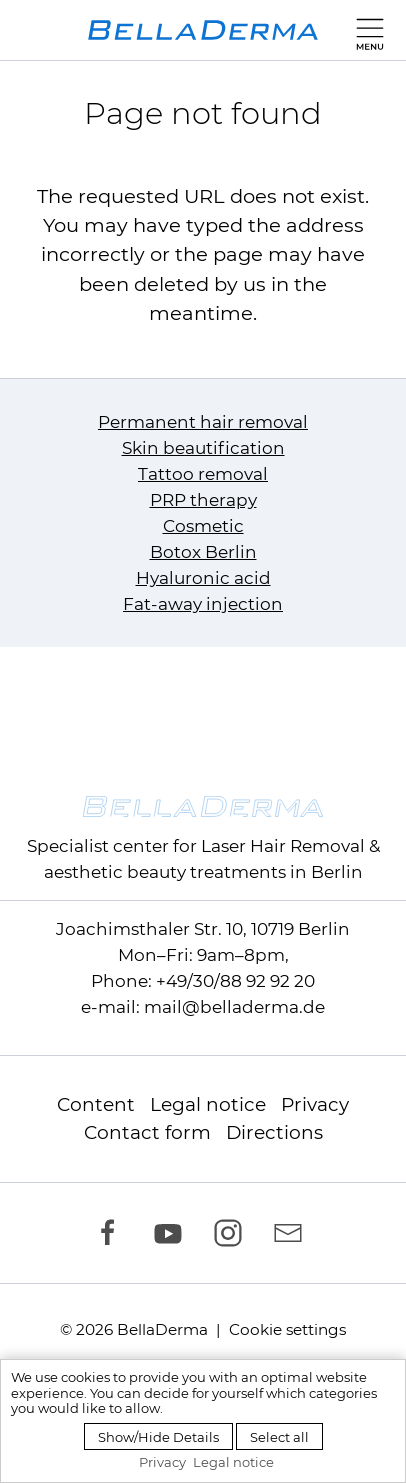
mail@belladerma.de (234, 1007)
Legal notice (208, 1104)
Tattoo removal (203, 474)
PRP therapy (203, 500)
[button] (365, 30)
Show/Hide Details (158, 1437)
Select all (279, 1437)
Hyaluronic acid (203, 578)
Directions (274, 1132)
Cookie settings (287, 1329)
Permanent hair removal (203, 422)
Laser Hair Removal (283, 846)
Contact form (147, 1132)
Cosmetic (203, 526)
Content (96, 1104)
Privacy (315, 1104)
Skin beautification (203, 448)
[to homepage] (203, 30)
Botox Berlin (203, 552)
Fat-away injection (203, 604)
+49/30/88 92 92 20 (235, 981)
